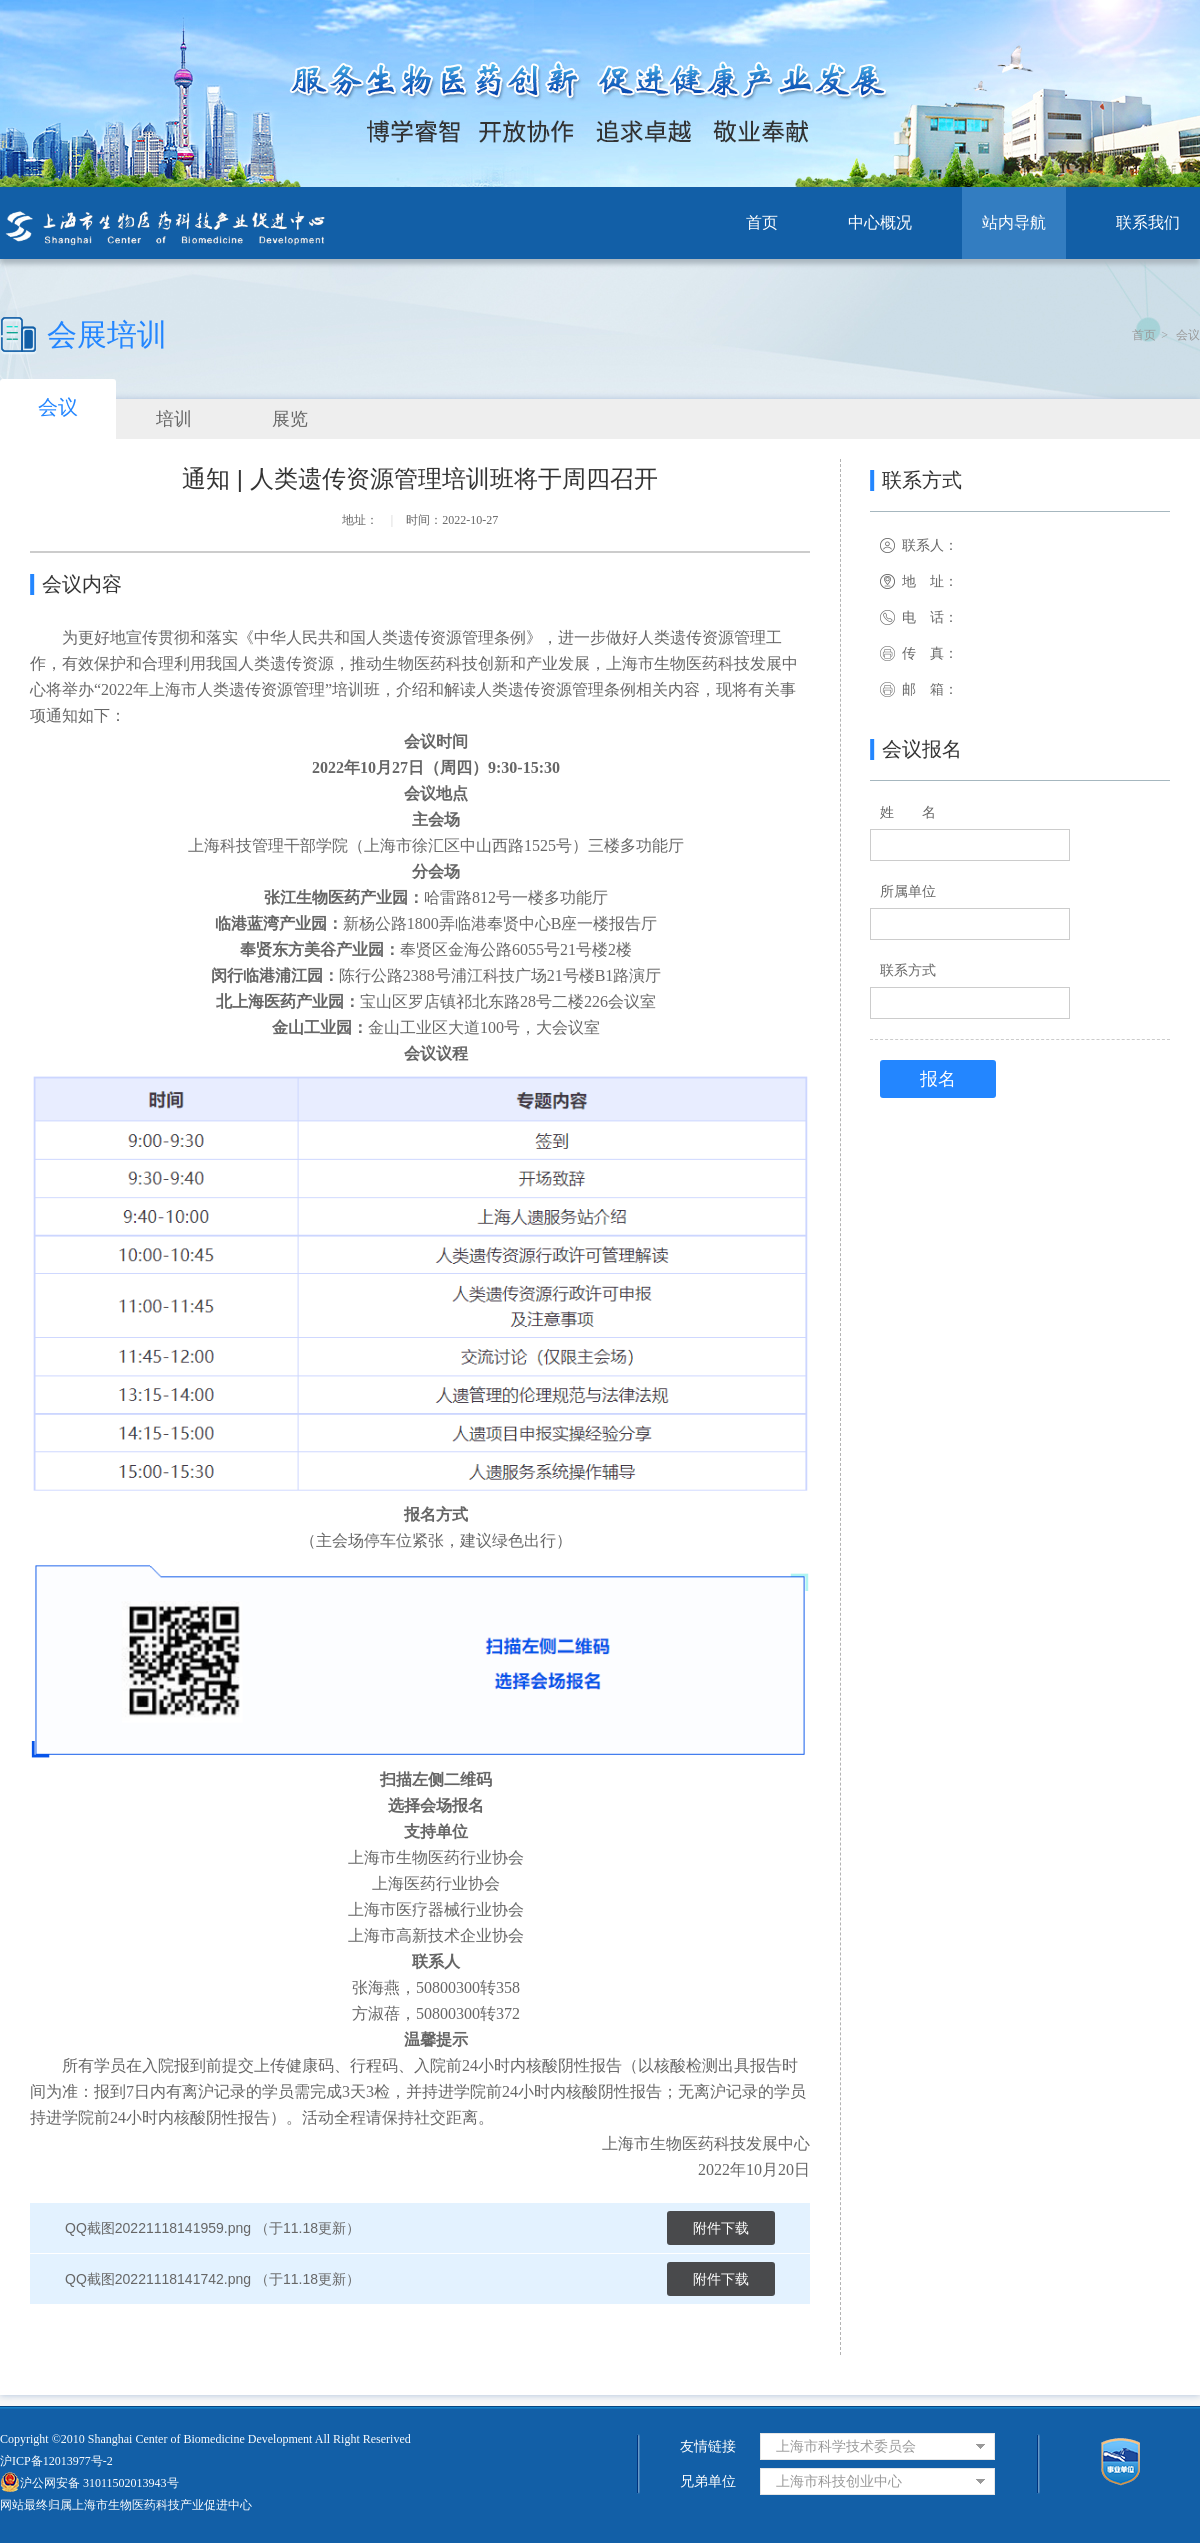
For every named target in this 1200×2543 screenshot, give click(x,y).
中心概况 (880, 222)
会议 (1188, 335)
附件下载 (721, 2228)
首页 (762, 222)
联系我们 (1148, 222)
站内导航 (1014, 222)
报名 (938, 1079)
